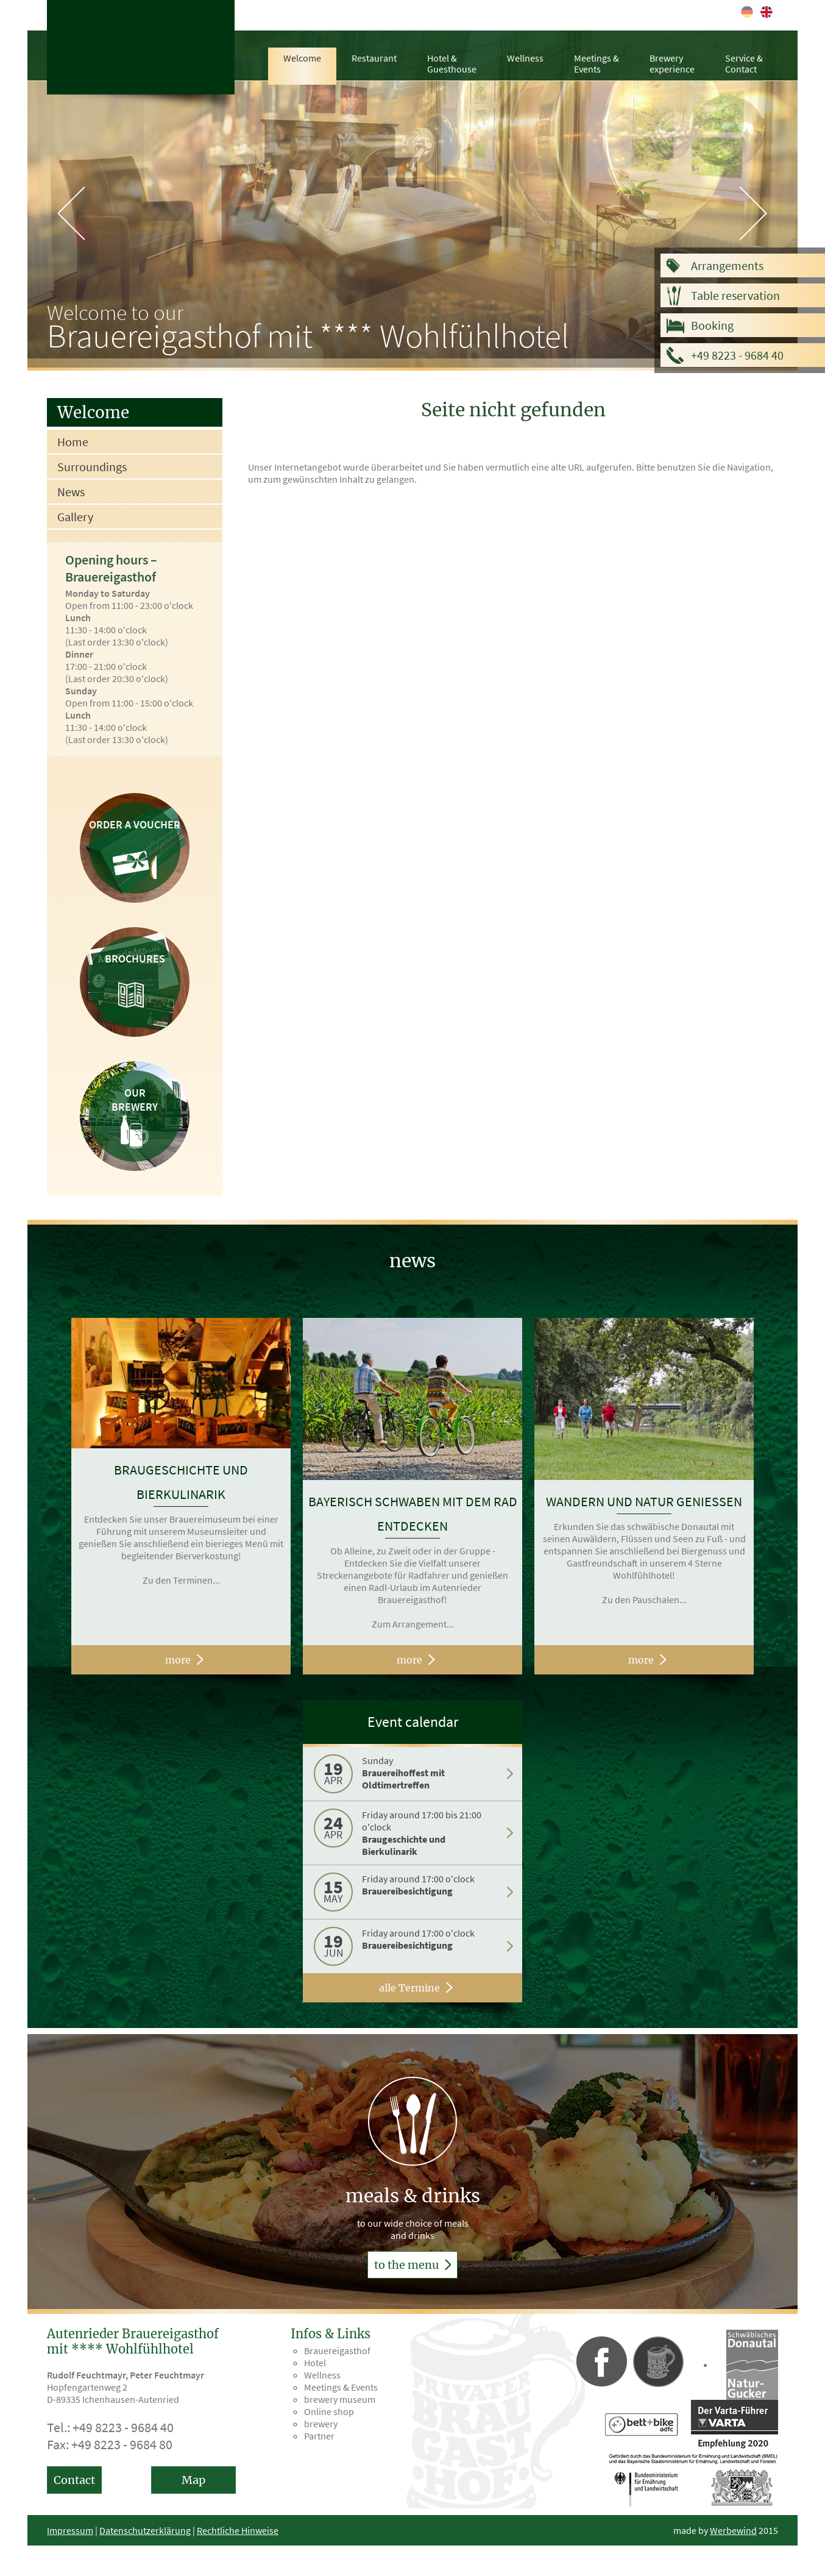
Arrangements (727, 265)
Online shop (329, 2411)
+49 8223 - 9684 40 (737, 355)
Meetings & (596, 63)
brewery (321, 2424)
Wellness (525, 58)
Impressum (70, 2530)
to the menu (412, 2265)
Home (72, 441)
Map (193, 2480)
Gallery (75, 516)
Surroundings (92, 466)
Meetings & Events (341, 2387)
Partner (319, 2436)
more (178, 1660)
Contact (74, 2480)
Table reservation (735, 295)
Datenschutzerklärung (145, 2530)
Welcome (302, 58)
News (71, 491)
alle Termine (409, 1988)
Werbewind (733, 2530)
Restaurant (374, 58)
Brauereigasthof (337, 2350)
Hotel (315, 2363)
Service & (744, 63)
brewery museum (339, 2399)
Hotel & (451, 63)
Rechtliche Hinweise (237, 2530)
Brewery (672, 63)
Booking (712, 325)
